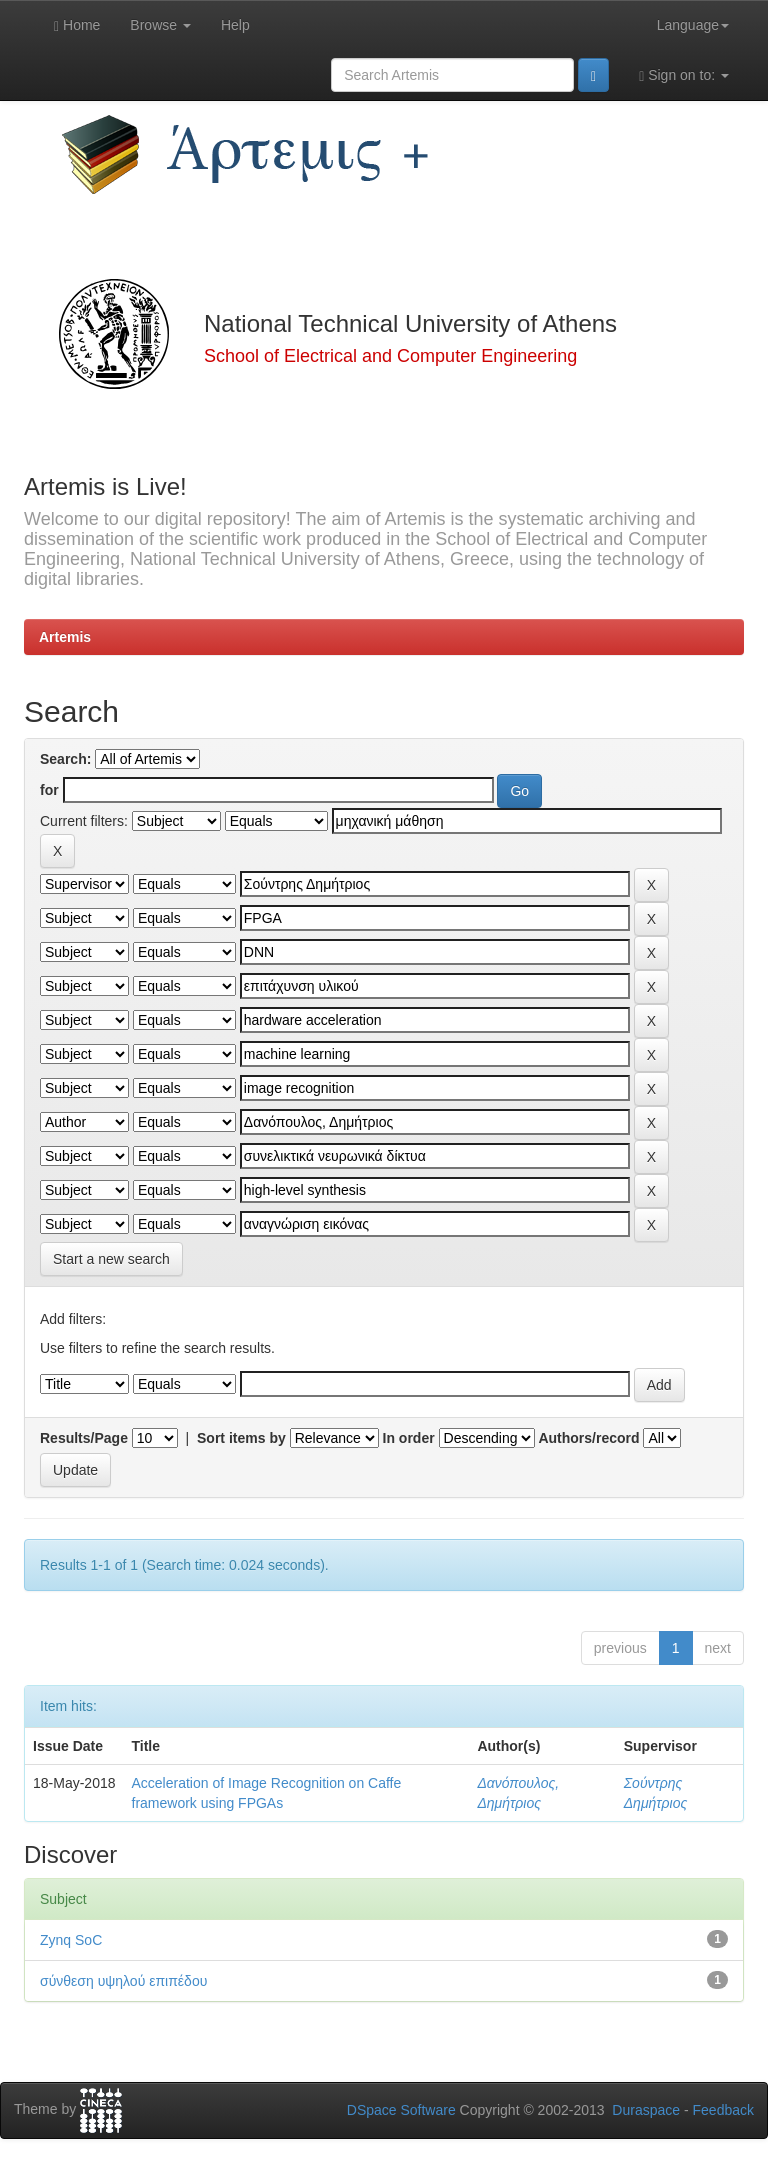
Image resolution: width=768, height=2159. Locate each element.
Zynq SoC (71, 1940)
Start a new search (111, 1259)
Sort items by (241, 1438)
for (49, 790)
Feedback (723, 2110)
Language (693, 25)
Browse (160, 25)
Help (235, 25)
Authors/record (588, 1438)
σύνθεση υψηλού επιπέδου (123, 1981)
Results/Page (84, 1438)
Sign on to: (684, 75)
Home (77, 25)
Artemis (65, 637)
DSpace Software (401, 2110)
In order (409, 1438)
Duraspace (646, 2110)
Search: (65, 759)
